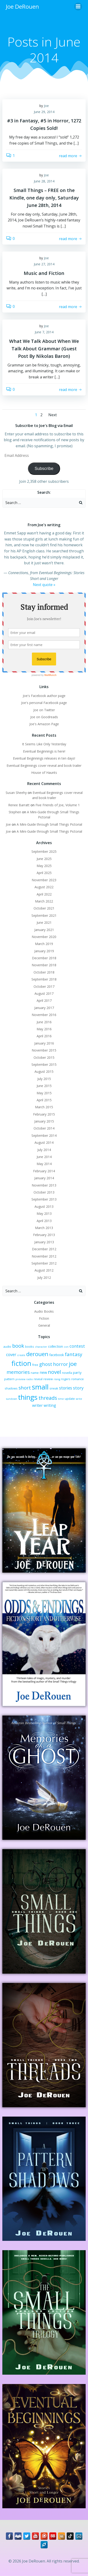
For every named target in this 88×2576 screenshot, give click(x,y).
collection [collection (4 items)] (55, 1346)
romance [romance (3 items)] (77, 1379)
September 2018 (44, 979)
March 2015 (44, 1107)
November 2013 (44, 1185)
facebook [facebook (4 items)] (56, 1354)
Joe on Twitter (44, 710)
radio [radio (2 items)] (29, 1379)
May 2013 (44, 1213)
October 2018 (44, 972)
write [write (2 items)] (79, 1398)
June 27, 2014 (44, 264)
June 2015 (44, 1086)
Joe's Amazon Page (44, 724)
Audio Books (44, 1311)
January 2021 (44, 929)
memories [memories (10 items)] (18, 1372)
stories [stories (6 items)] (65, 1388)
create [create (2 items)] (21, 1355)
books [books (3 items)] (29, 1346)
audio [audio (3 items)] (7, 1346)
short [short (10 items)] (25, 1387)
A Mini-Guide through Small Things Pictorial (49, 824)
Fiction (44, 1318)
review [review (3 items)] (48, 1379)
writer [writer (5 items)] (37, 1405)
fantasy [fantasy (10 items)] (73, 1354)
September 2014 (44, 1135)
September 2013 (44, 1199)
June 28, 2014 (44, 181)
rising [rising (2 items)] (57, 1379)
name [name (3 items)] (35, 1373)
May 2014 (44, 1164)
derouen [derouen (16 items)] (37, 1354)
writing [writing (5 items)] (50, 1405)
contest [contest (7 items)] (77, 1346)
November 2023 (44, 880)
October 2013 (44, 1192)
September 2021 (44, 915)
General (44, 1325)
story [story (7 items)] (78, 1388)
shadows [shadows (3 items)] (11, 1388)
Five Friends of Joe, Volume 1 (57, 805)
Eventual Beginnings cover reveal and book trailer (44, 765)
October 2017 (44, 986)
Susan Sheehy (16, 792)
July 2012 (44, 1277)
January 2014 (44, 1178)
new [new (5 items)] (43, 1372)
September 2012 (44, 1263)
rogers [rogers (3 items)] (65, 1379)
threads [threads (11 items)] (47, 1397)
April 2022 (44, 894)
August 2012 (44, 1270)
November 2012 (44, 1256)
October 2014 (44, 1128)
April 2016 (44, 1036)
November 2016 (44, 1015)
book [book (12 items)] (18, 1345)
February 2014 (44, 1171)
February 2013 (44, 1235)
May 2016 (44, 1029)
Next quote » (44, 584)
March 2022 (44, 901)
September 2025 (44, 851)
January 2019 (44, 951)
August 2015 (44, 1071)
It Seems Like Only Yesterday (44, 744)
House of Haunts (44, 772)
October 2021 (44, 908)
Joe (46, 105)
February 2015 (44, 1114)
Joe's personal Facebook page (44, 702)
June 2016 (44, 1022)
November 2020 (44, 936)
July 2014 (44, 1150)
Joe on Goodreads (44, 717)
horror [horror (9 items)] (60, 1364)
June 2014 (44, 1157)
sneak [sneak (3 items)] (54, 1388)
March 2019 (44, 944)
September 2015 (44, 1064)
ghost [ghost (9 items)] (45, 1364)
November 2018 (44, 965)
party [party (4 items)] (77, 1372)
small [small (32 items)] (40, 1387)
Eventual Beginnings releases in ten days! (44, 758)
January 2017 (44, 1008)
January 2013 (44, 1242)
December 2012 (44, 1249)
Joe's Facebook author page (44, 695)
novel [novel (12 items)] (54, 1371)
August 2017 (44, 993)
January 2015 (44, 1121)
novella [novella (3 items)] (67, 1373)
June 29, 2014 (44, 112)
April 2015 (44, 1100)
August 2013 (44, 1206)
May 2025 (44, 865)
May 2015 (44, 1093)
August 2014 (44, 1142)
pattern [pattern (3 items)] (9, 1379)
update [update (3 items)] (70, 1398)
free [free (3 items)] (35, 1365)
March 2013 (44, 1228)
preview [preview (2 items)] (20, 1379)
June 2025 (44, 858)
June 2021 (44, 922)
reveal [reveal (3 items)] (38, 1379)
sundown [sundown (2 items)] (11, 1398)
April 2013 (44, 1221)
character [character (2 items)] (41, 1346)
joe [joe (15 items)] (73, 1364)
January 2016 (44, 1043)
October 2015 (44, 1057)
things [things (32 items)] (28, 1397)
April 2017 (44, 1000)
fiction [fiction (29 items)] (21, 1363)
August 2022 (44, 887)
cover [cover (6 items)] (11, 1354)
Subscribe (43, 468)
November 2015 (44, 1050)
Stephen (15, 812)
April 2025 (44, 873)
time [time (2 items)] (61, 1398)
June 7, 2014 (44, 332)
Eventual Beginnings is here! (44, 751)
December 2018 (44, 958)
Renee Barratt (19, 805)
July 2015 (44, 1079)
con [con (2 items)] (66, 1346)
